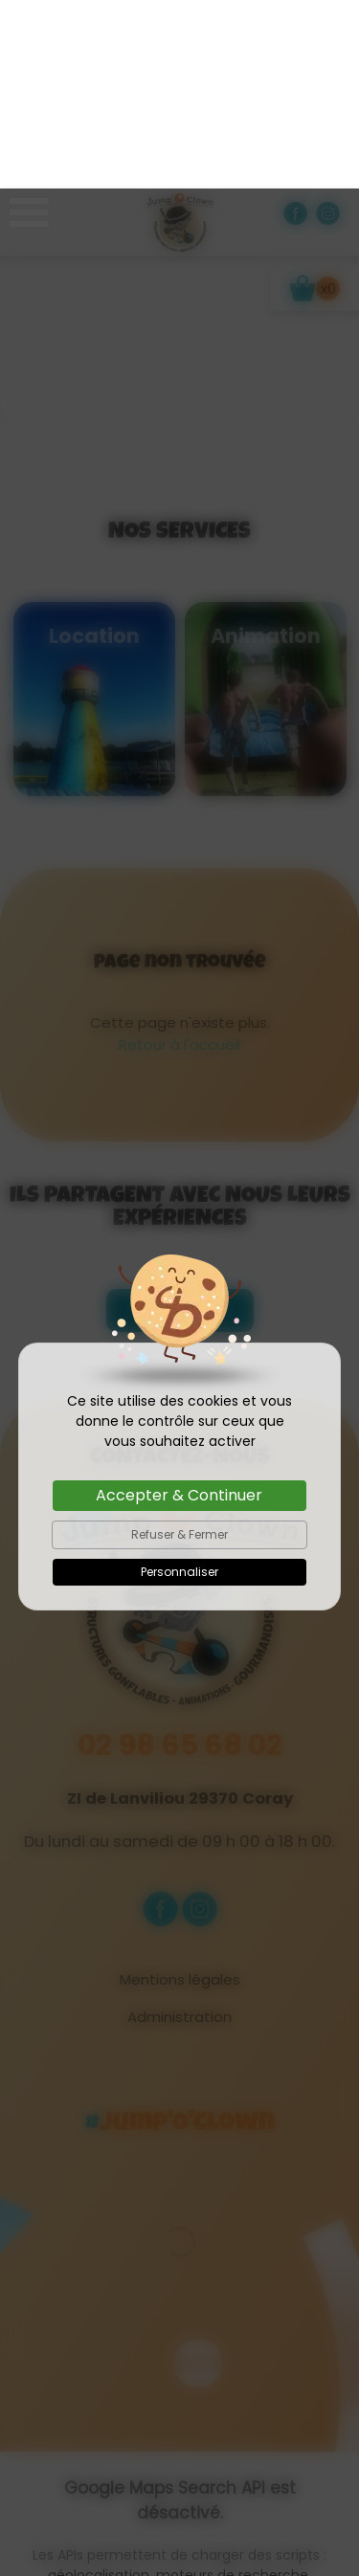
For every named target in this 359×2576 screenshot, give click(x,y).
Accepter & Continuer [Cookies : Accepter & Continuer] (179, 1307)
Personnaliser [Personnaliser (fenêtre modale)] (179, 1383)
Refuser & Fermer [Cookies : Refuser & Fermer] (179, 1346)
